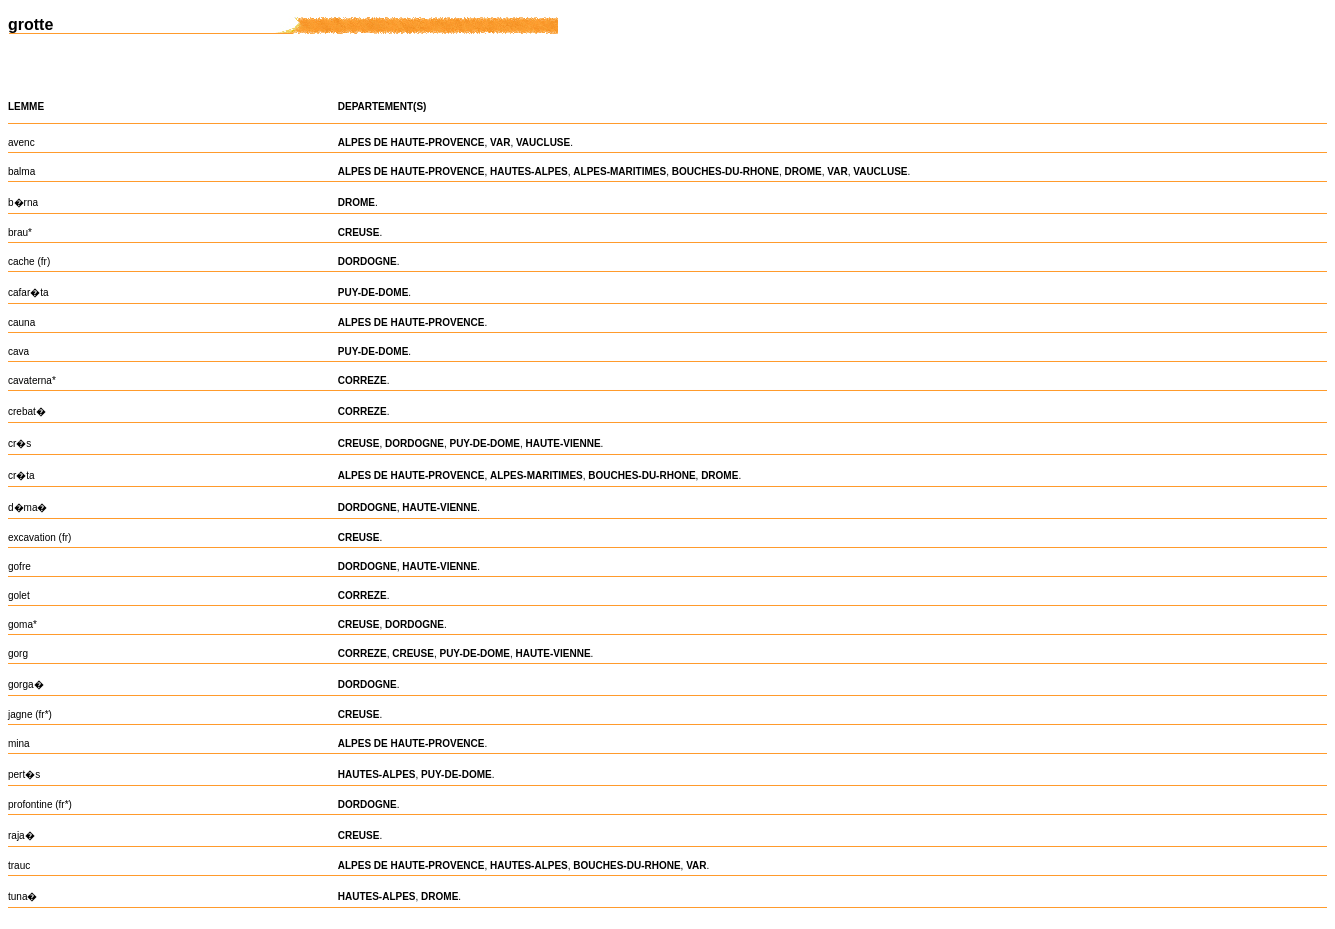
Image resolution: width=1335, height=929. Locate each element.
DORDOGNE (367, 261)
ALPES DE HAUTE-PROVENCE (411, 142)
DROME (803, 171)
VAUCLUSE (543, 142)
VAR (500, 142)
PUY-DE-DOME (373, 292)
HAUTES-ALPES (529, 171)
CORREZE (362, 380)
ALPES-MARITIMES (619, 171)
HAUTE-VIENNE (563, 443)
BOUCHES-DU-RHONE (725, 171)
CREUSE (359, 232)
